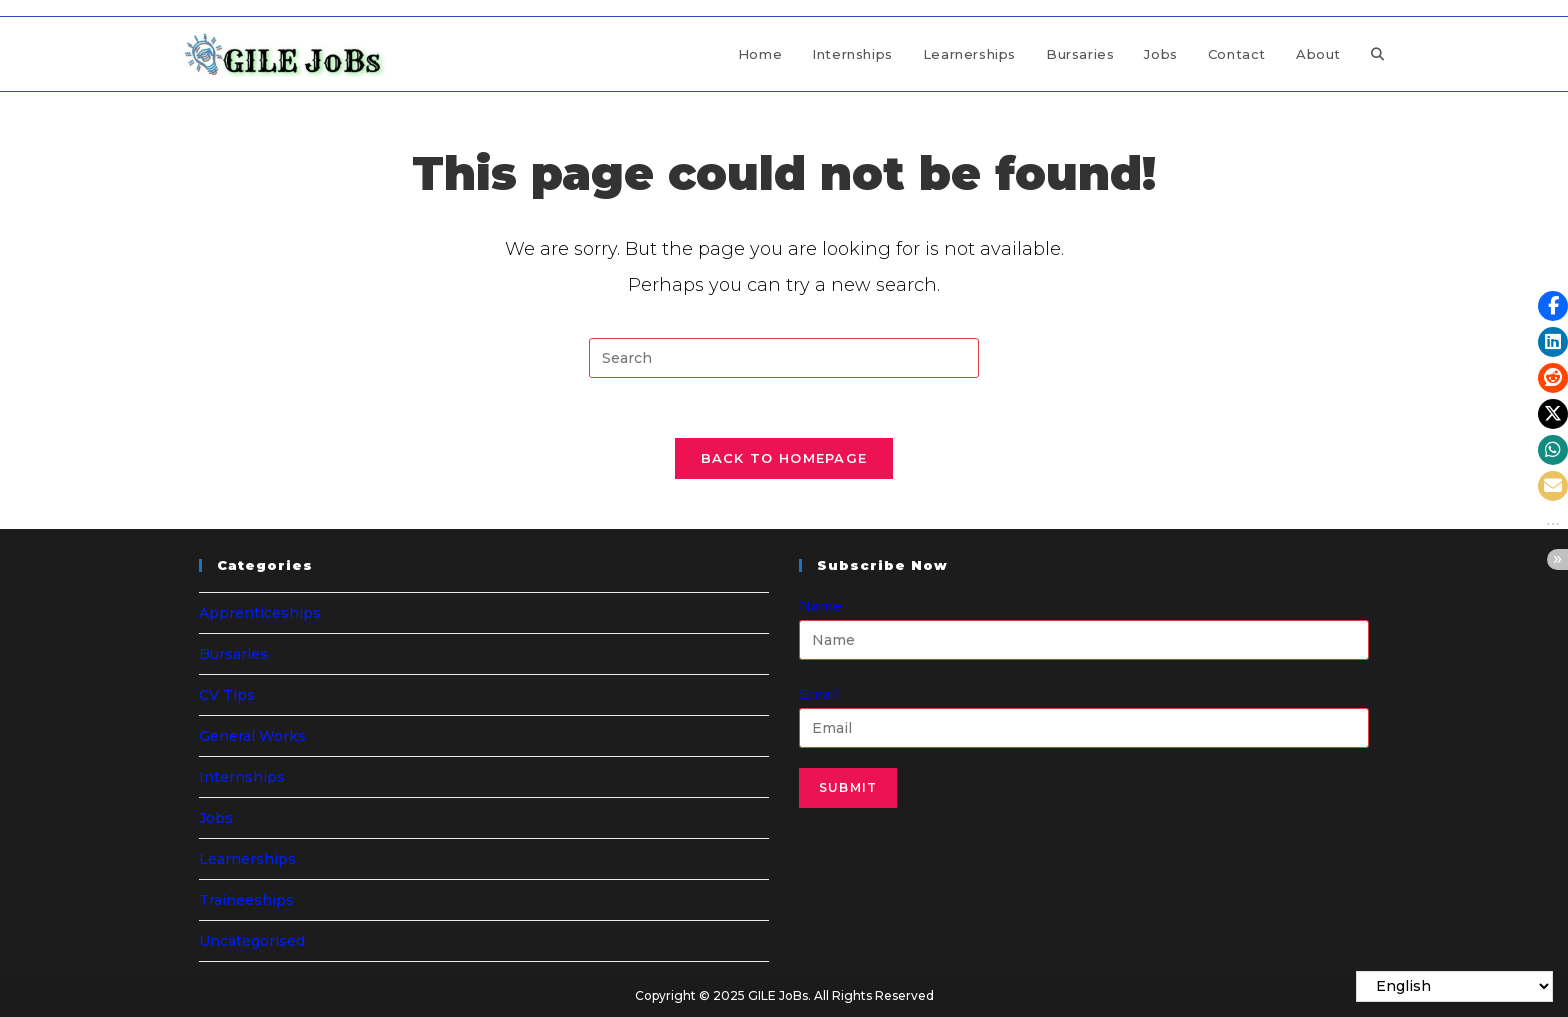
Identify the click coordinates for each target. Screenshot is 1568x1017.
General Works (252, 736)
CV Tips (227, 695)
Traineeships (246, 900)
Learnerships (247, 859)
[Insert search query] (784, 358)
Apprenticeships (260, 613)
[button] (1553, 306)
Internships (242, 777)
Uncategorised (252, 941)
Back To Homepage (784, 458)
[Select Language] (1454, 987)
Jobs (216, 818)
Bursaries (233, 654)
